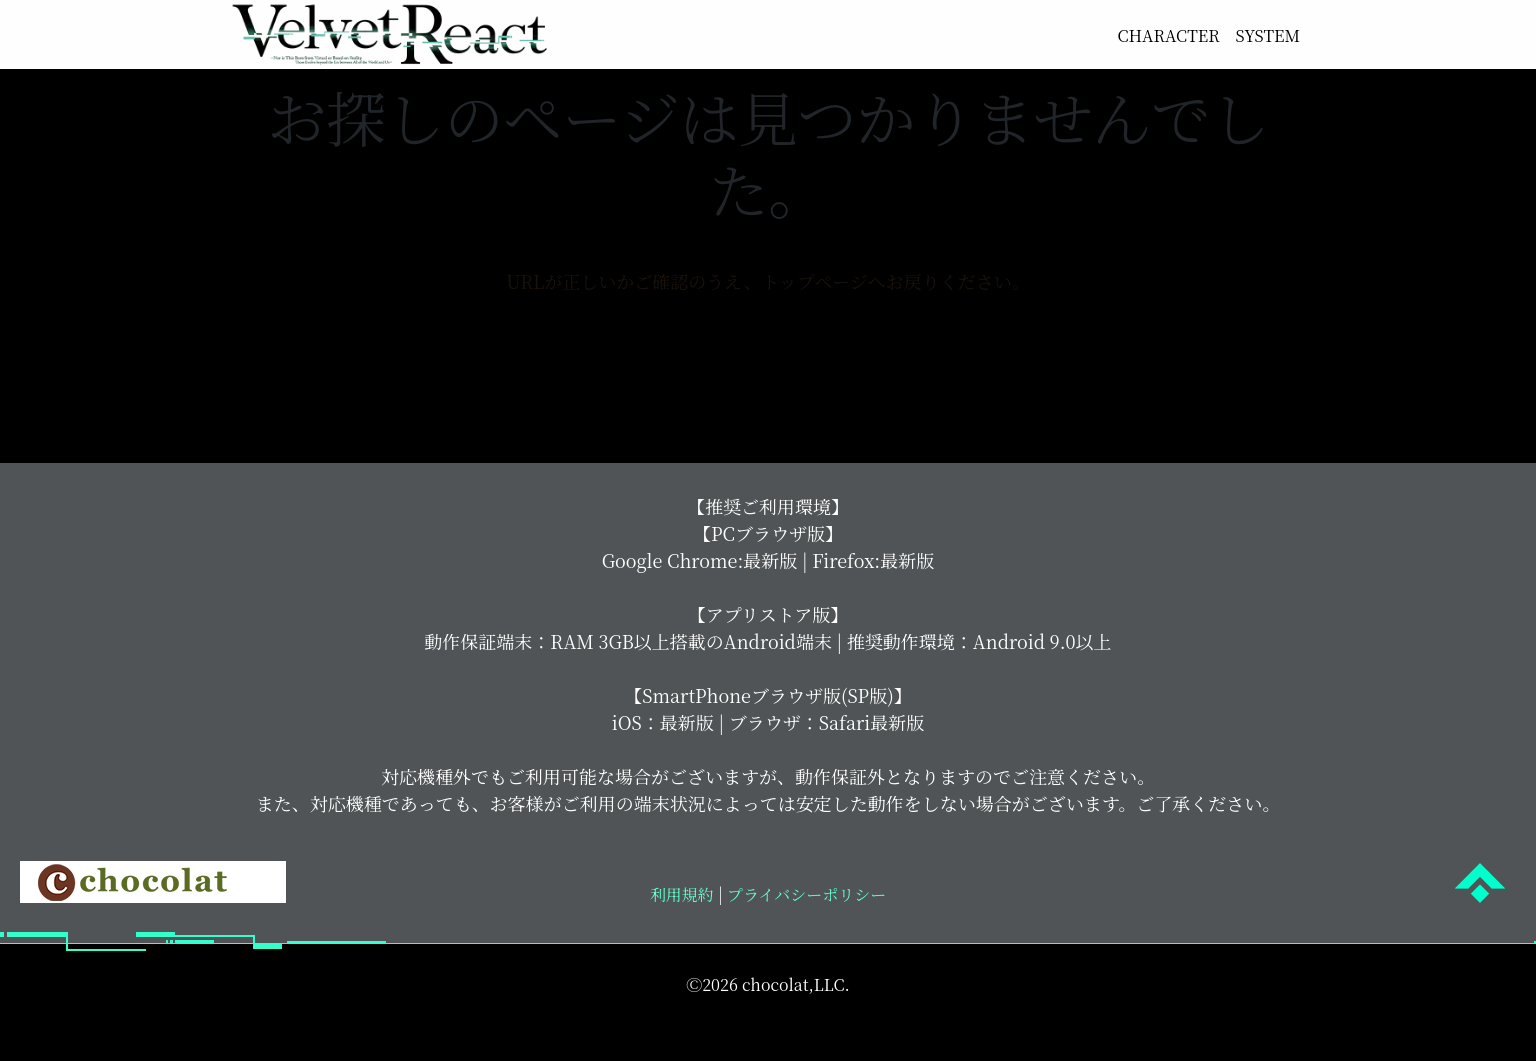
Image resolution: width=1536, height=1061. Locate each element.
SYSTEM (1264, 35)
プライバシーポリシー (804, 912)
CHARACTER (1157, 35)
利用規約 (682, 912)
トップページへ (767, 362)
